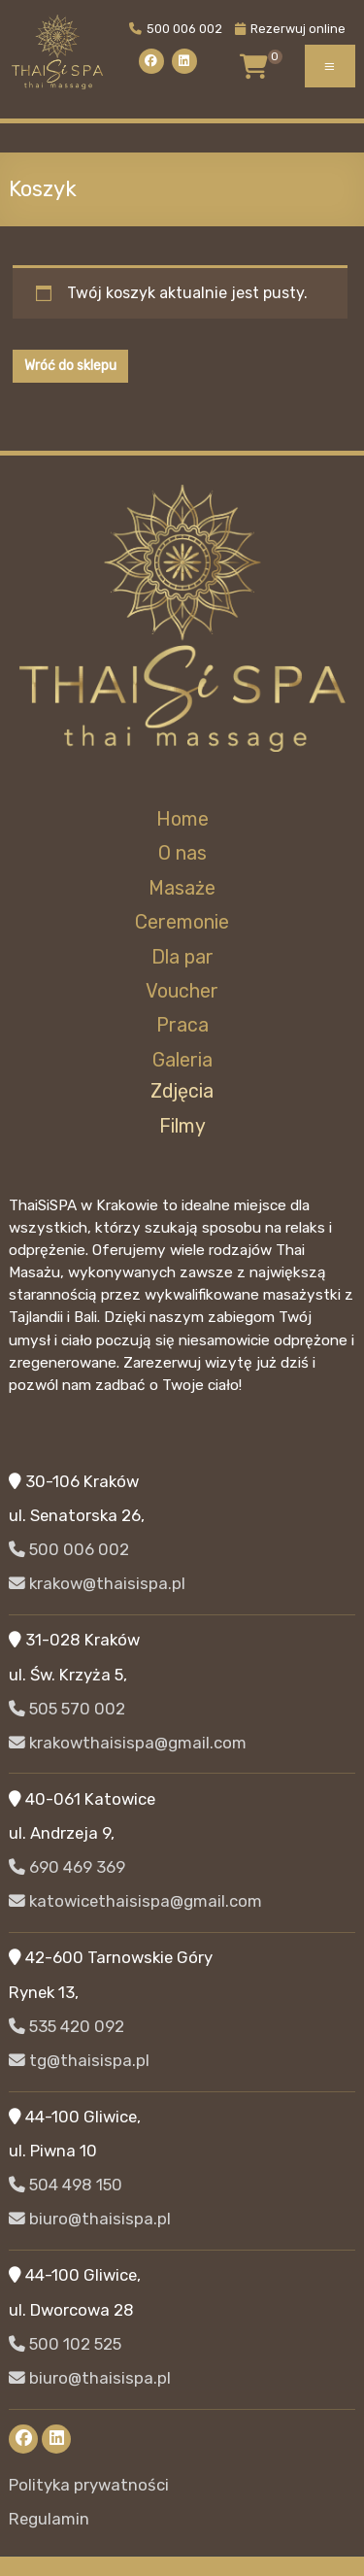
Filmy (182, 1126)
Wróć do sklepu (70, 365)
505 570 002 (67, 1708)
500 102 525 (65, 2344)
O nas (182, 853)
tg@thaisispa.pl (79, 2060)
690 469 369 (67, 1867)
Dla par (182, 957)
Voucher (182, 991)
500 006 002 (175, 28)
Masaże (182, 888)
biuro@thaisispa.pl (90, 2218)
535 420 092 (66, 2026)
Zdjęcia (182, 1091)
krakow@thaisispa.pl (97, 1583)
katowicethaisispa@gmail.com (135, 1901)
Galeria (182, 1060)
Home (182, 819)
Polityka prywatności (89, 2484)
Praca (182, 1025)
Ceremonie (182, 922)
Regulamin (49, 2518)
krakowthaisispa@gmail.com (128, 1742)
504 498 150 (65, 2184)
